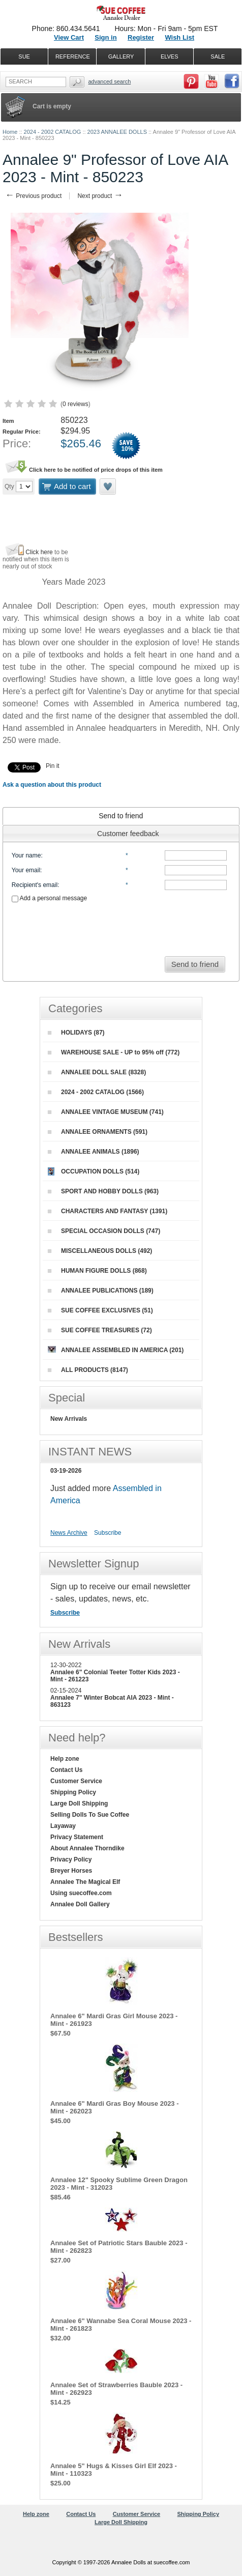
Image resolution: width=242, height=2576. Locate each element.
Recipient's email (34, 885)
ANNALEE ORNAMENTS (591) (97, 1131)
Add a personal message (49, 898)
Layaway (63, 1825)
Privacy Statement (76, 1837)
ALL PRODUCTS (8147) (88, 1369)
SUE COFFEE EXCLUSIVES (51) (100, 1310)
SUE (24, 56)
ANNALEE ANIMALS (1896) (93, 1151)
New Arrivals (68, 1418)
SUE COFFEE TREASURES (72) (100, 1330)
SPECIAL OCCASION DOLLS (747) (104, 1231)
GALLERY (121, 56)
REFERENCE (72, 56)
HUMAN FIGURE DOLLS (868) (97, 1270)
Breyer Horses (71, 1870)
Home (10, 132)
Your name (26, 855)
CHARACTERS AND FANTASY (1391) (107, 1211)
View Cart (69, 37)
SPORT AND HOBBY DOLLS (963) (103, 1191)
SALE (217, 56)
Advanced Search (109, 81)
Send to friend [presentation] (121, 816)
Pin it (52, 765)
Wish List (179, 37)
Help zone (64, 1758)
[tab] (121, 815)
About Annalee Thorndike (87, 1848)
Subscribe (107, 1532)
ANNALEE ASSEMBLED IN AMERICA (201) (116, 1350)
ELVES (169, 56)
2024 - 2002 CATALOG (52, 132)
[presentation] (121, 926)
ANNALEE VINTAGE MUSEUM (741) (106, 1111)
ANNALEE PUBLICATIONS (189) (101, 1290)
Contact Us (66, 1769)
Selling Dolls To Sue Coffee (89, 1814)
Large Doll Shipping (79, 1803)
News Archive (68, 1532)
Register (141, 37)
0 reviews (75, 404)
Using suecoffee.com (81, 1893)
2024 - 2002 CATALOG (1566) (96, 1092)
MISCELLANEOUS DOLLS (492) (100, 1250)
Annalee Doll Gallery (80, 1904)
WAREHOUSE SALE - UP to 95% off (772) (113, 1052)
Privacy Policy (71, 1859)
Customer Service (76, 1781)
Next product (100, 195)
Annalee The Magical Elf (85, 1881)
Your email (26, 870)
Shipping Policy (73, 1792)
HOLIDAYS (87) (76, 1032)
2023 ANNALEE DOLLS (117, 132)
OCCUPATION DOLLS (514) (93, 1171)
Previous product (33, 195)
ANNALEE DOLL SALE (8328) (97, 1072)
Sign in (105, 37)
